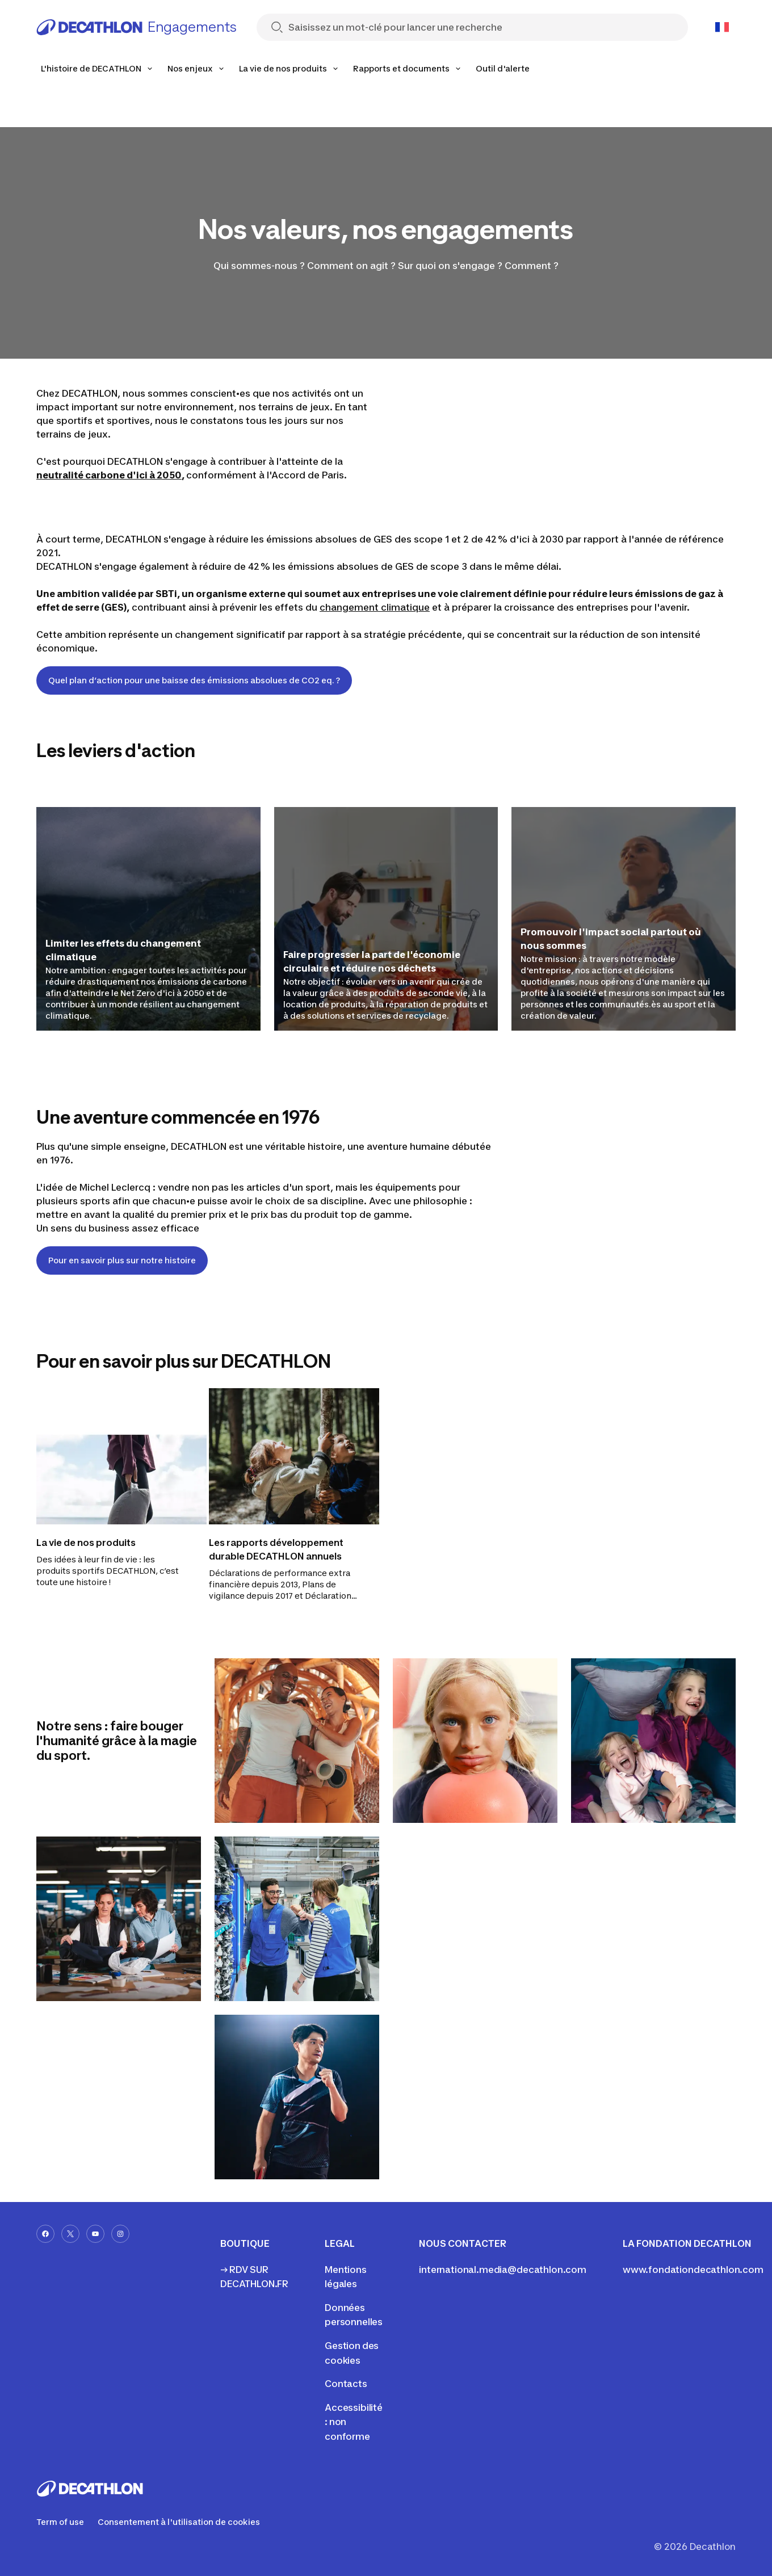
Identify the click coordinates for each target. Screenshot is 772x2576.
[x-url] (70, 2234)
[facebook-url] (45, 2234)
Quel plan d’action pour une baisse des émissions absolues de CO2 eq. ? (194, 680)
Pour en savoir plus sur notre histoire (122, 1260)
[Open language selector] (722, 27)
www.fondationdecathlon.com (693, 2269)
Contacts (346, 2383)
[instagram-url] (120, 2234)
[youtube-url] (95, 2234)
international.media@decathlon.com (502, 2269)
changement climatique (375, 607)
